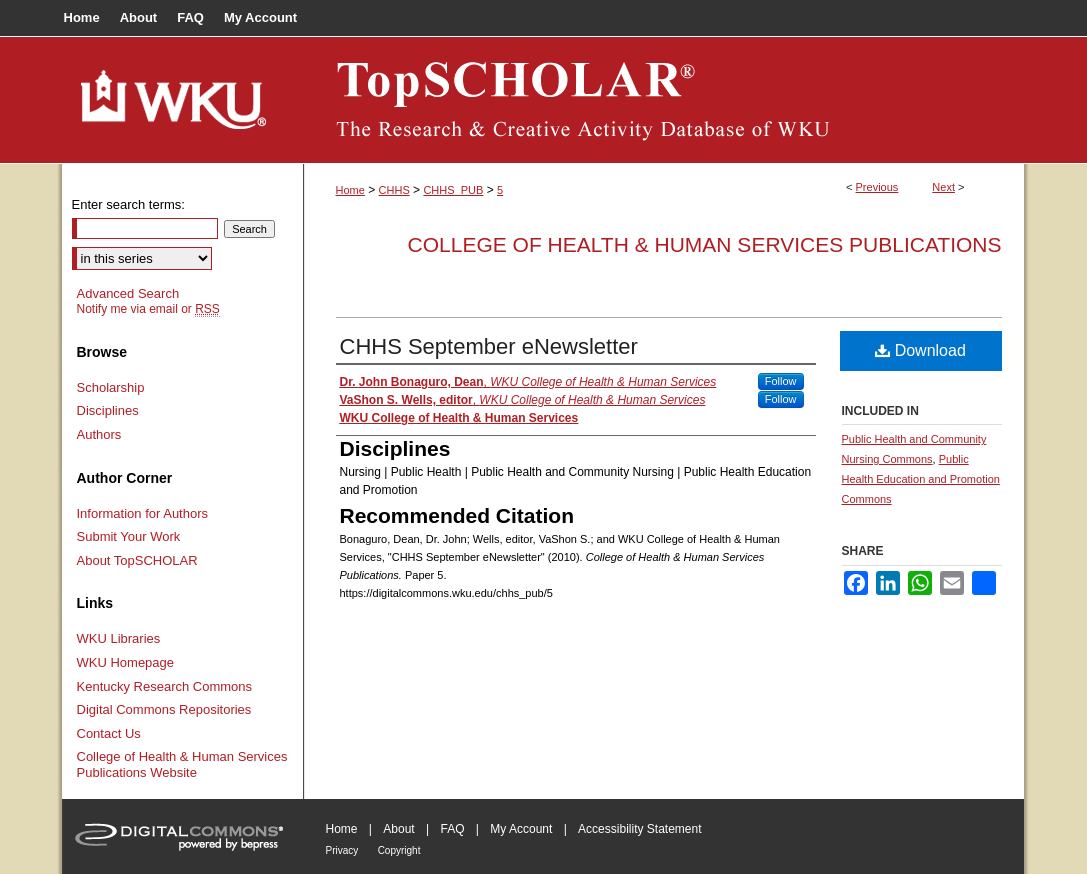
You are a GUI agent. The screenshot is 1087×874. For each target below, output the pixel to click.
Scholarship (111, 387)
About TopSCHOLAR (137, 560)
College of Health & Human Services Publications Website (182, 764)
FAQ (452, 829)
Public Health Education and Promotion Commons (921, 479)
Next (943, 187)
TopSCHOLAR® (664, 100)
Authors (99, 434)
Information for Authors (143, 513)
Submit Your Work (129, 536)
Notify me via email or (148, 309)
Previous (877, 187)
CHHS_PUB (453, 190)
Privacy (342, 850)
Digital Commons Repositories (164, 709)
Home (350, 190)
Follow (781, 381)
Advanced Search (128, 293)
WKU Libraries (119, 638)
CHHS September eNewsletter (489, 346)
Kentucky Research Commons (165, 686)
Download (920, 350)
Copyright (399, 850)
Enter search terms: (128, 204)
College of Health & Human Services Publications (705, 244)
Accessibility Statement (639, 829)
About (398, 829)
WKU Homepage (126, 662)
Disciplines (108, 410)
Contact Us (109, 733)
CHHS (394, 190)
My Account (521, 829)
